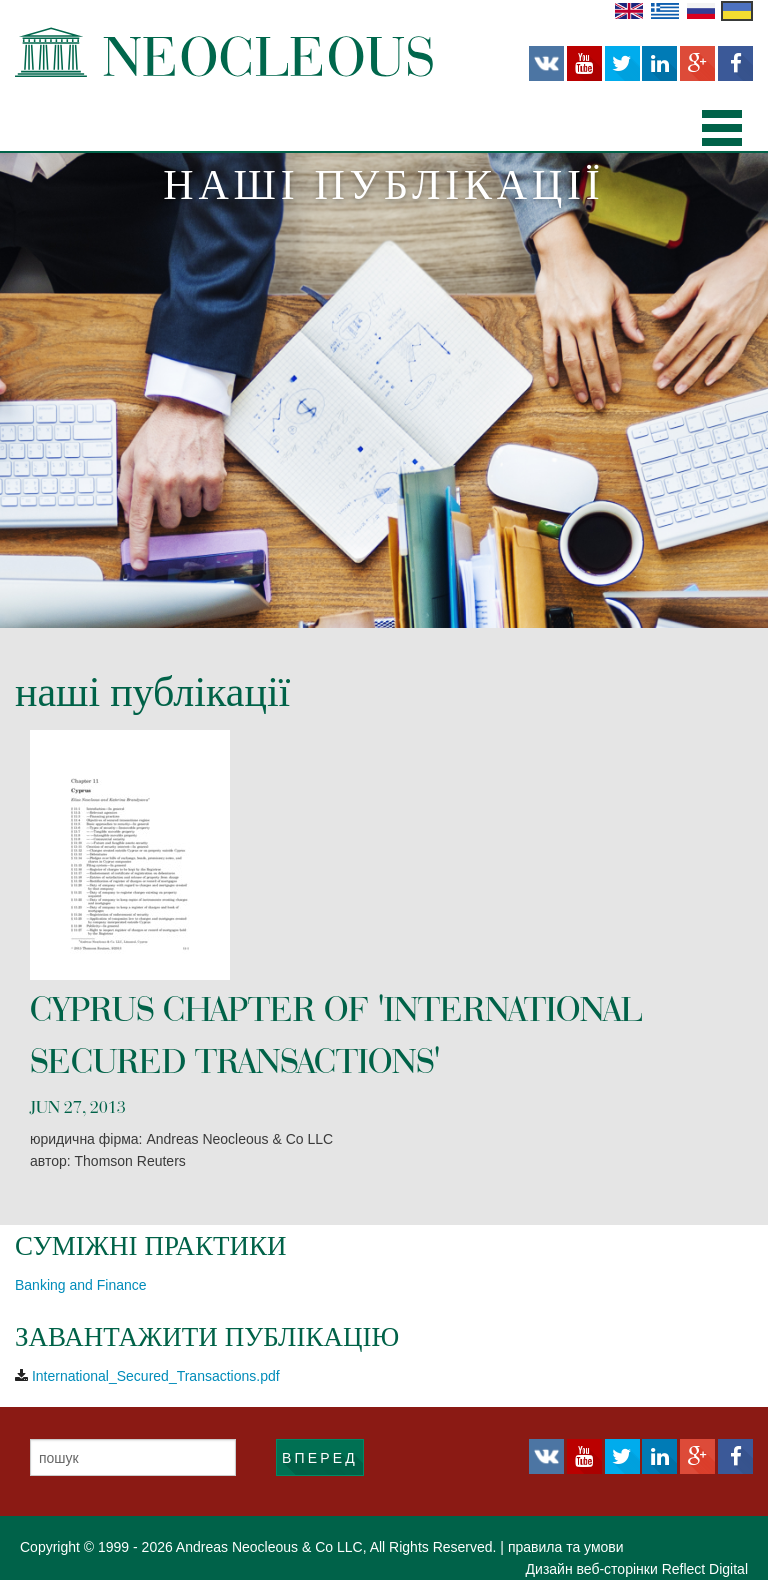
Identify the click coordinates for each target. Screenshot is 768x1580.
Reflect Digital (705, 1569)
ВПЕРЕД (320, 1458)
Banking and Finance (81, 1285)
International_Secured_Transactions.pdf (156, 1376)
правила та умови (566, 1547)
